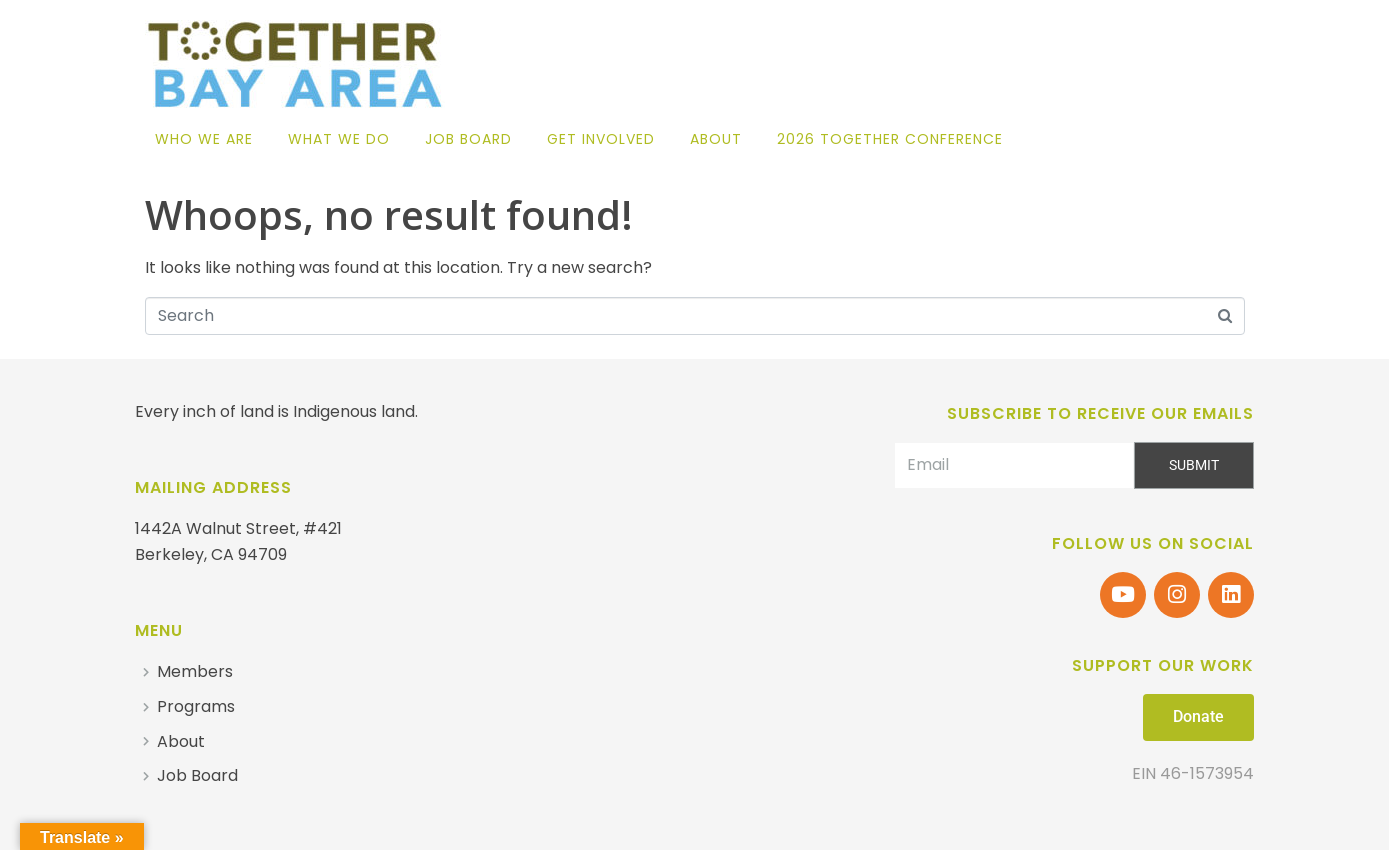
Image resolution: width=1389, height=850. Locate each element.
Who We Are (204, 139)
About (716, 139)
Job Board (468, 139)
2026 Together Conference (890, 139)
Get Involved (601, 139)
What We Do (339, 139)
